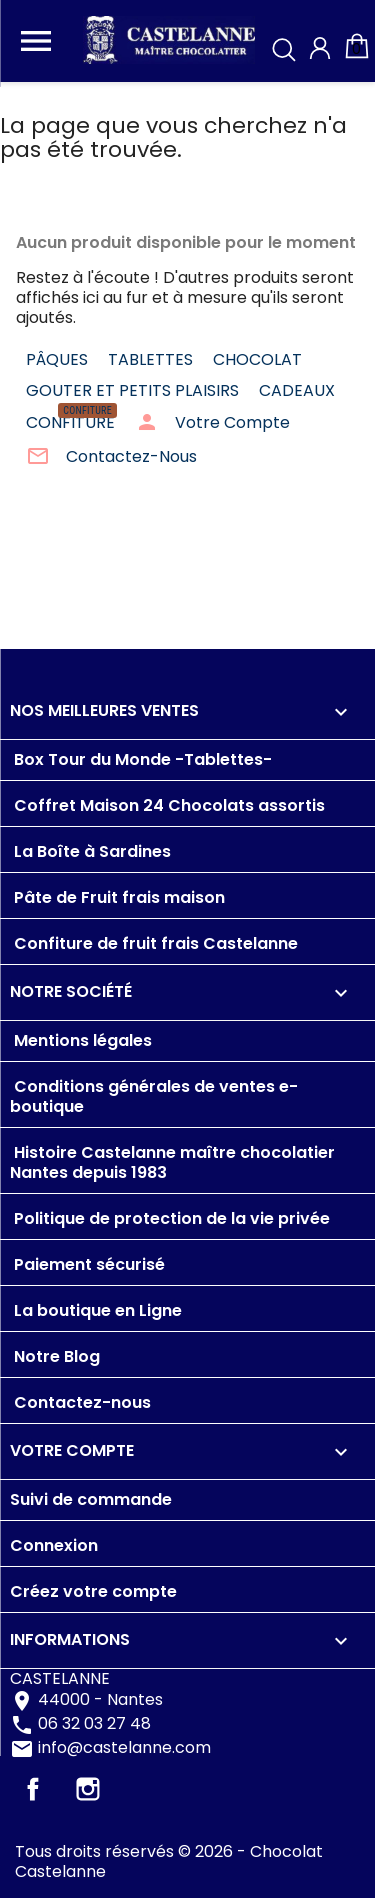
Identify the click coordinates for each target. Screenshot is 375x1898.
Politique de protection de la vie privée (170, 1218)
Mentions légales (81, 1040)
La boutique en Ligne (96, 1310)
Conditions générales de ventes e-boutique (154, 1096)
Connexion (54, 1545)
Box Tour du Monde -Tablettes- (141, 759)
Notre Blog (55, 1356)
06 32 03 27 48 (94, 1724)
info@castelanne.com (124, 1748)
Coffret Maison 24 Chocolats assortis (167, 805)
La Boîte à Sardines (90, 851)
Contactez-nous (80, 1402)
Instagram (88, 1789)
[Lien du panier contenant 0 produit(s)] (357, 55)
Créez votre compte (93, 1591)
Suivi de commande (91, 1499)
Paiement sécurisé (87, 1264)
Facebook (33, 1789)
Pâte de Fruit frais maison (117, 897)
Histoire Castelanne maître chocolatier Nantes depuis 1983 (172, 1162)
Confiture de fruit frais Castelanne (154, 943)
